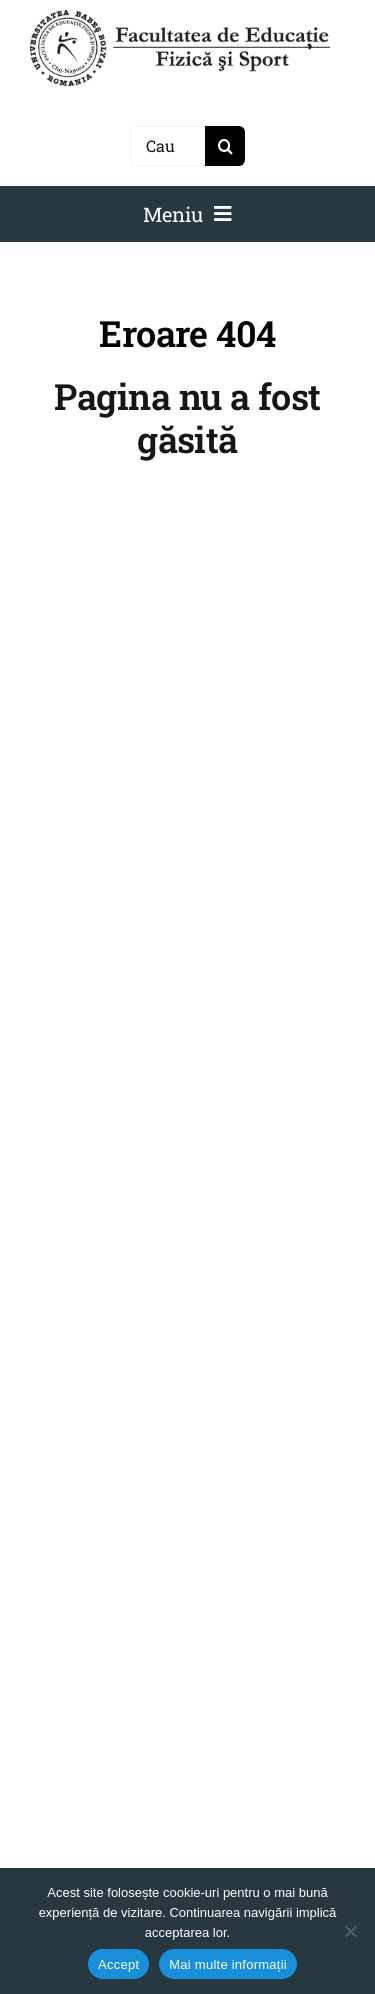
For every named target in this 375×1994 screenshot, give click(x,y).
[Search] (225, 146)
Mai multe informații (228, 1964)
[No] (350, 1931)
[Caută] (167, 146)
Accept (118, 1964)
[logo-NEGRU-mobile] (180, 17)
